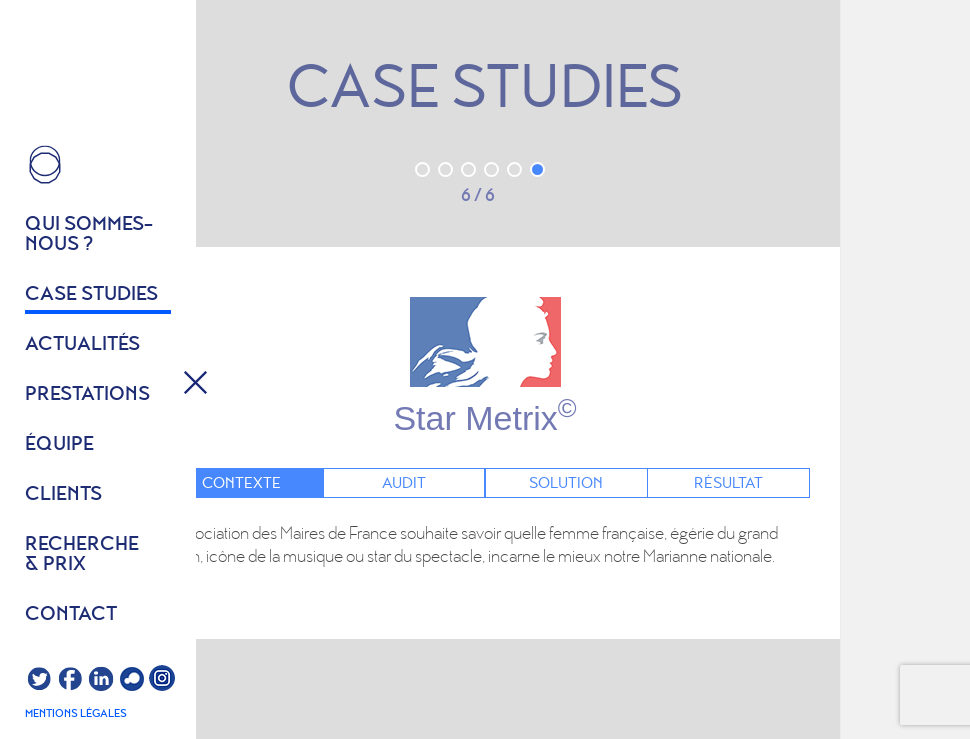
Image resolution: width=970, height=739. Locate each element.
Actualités (82, 345)
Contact (71, 615)
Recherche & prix (82, 555)
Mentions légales (76, 714)
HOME (45, 165)
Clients (63, 495)
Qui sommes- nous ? (89, 235)
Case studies (91, 295)
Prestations (87, 395)
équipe (59, 445)
